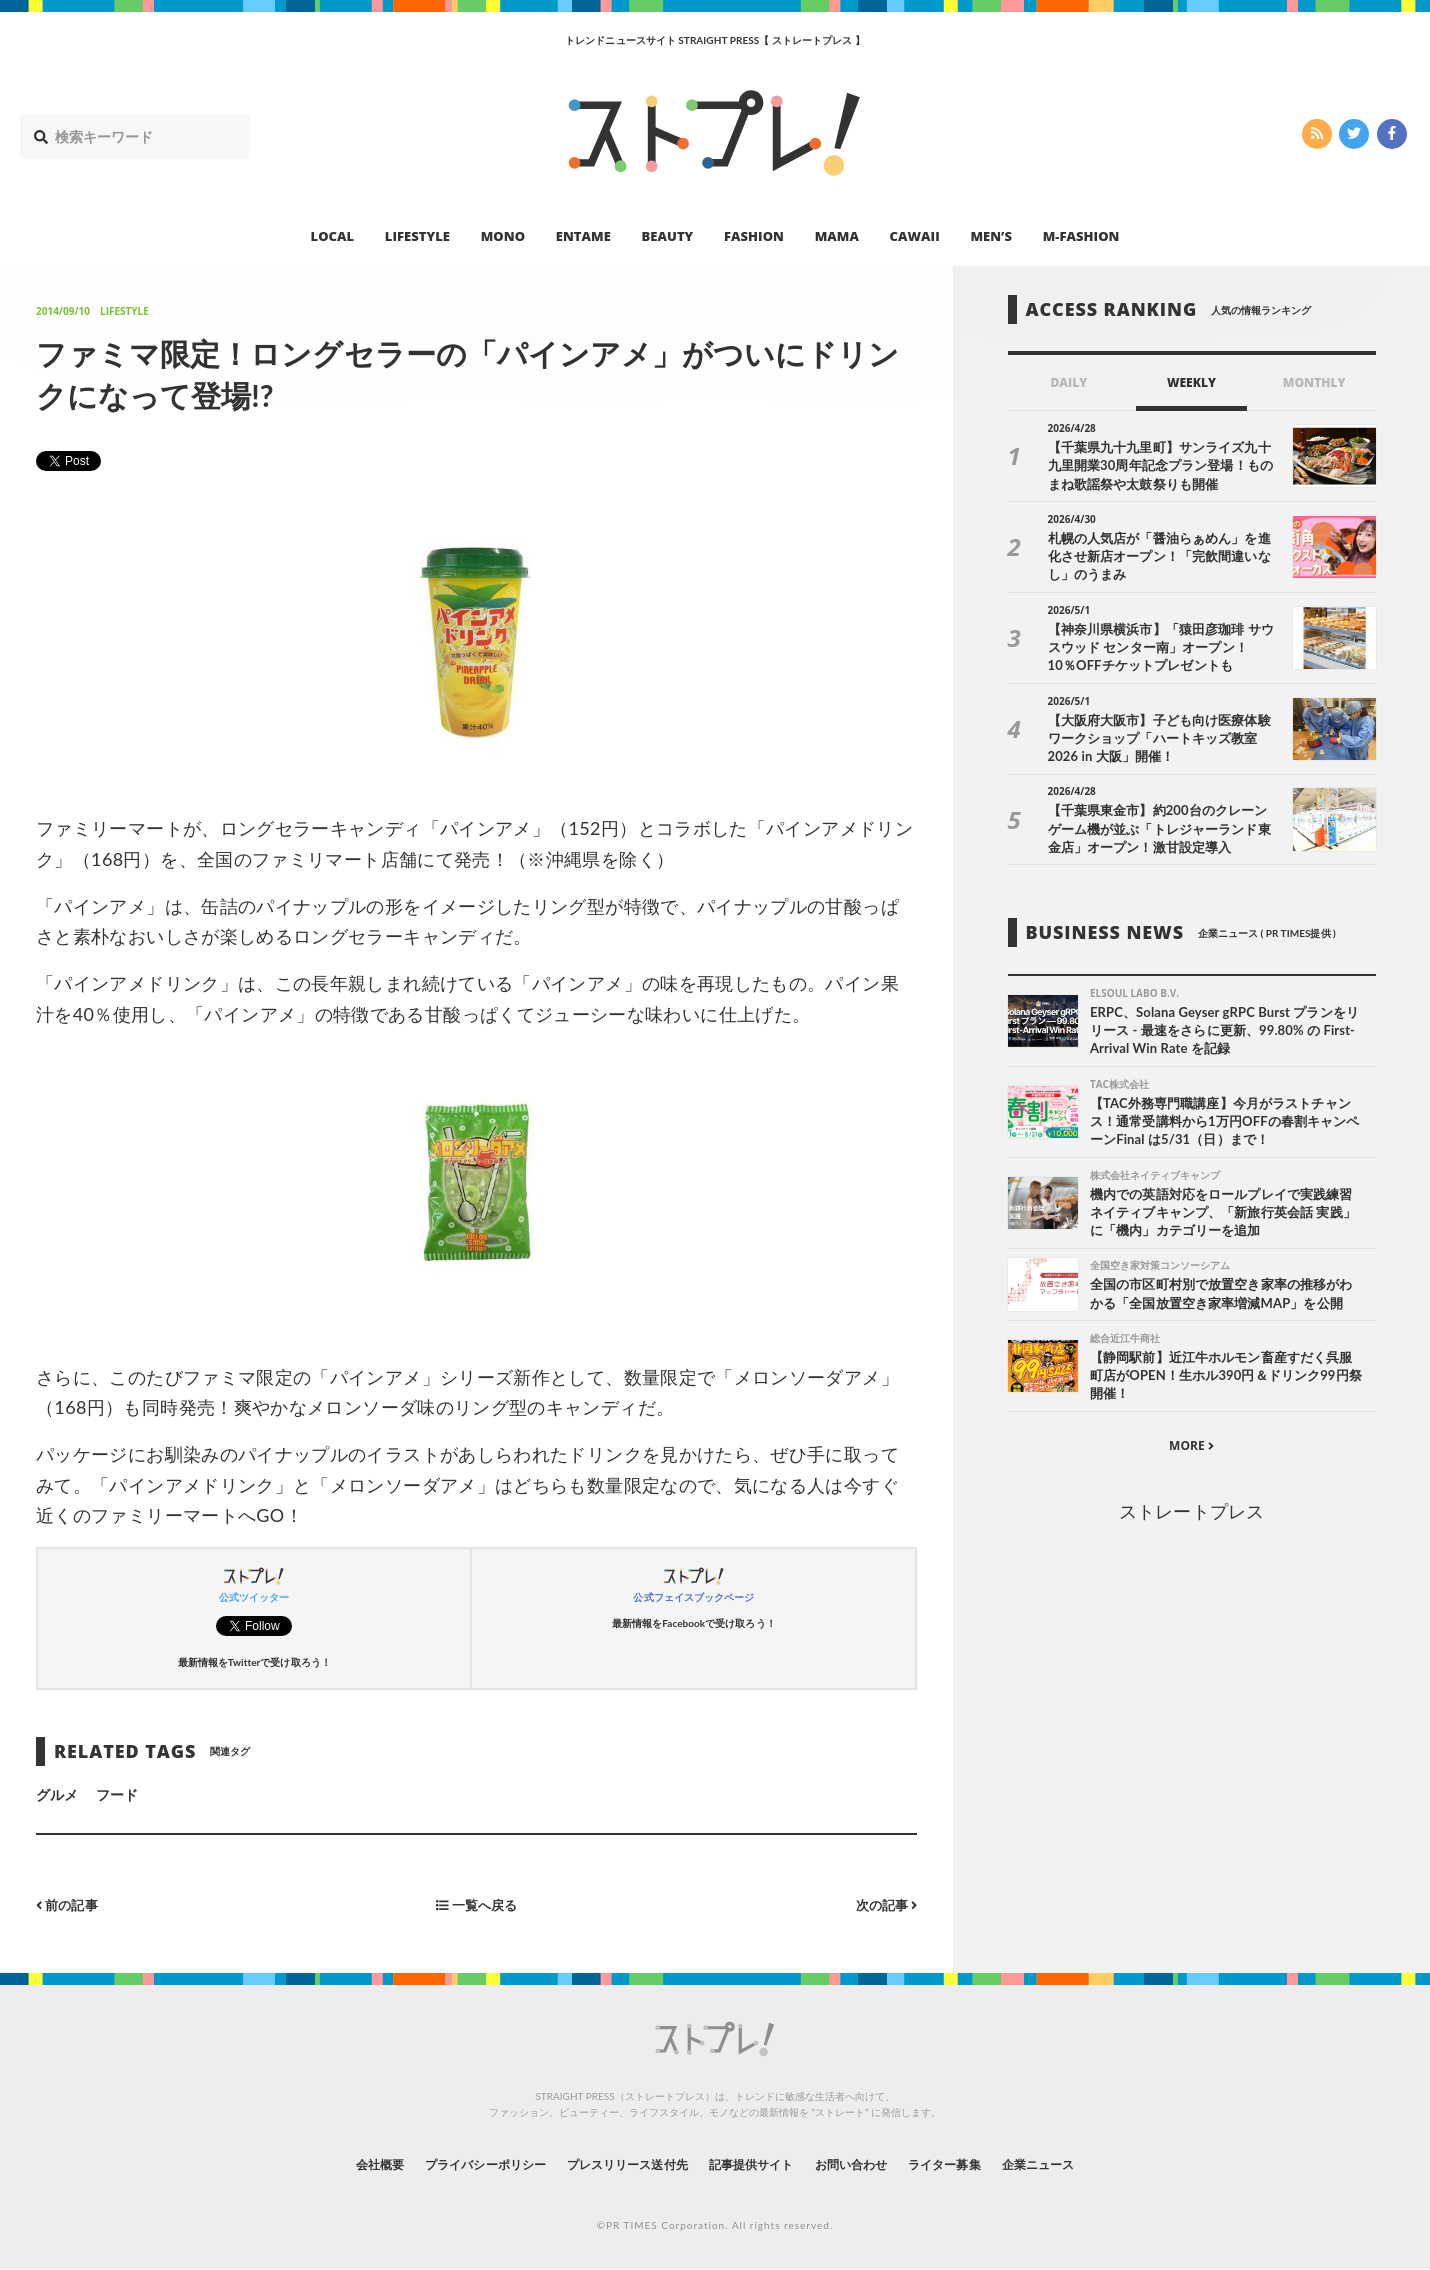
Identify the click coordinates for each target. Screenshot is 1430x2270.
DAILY (1068, 382)
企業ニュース (1091, 2163)
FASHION (754, 236)
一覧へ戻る (477, 1904)
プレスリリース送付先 (613, 2163)
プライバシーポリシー (448, 2163)
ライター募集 (982, 2163)
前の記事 (69, 1904)
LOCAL (333, 236)
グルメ (57, 1794)
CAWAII (915, 236)
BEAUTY (668, 236)
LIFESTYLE (417, 236)
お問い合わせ (873, 2163)
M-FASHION (1081, 236)
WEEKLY (1191, 382)
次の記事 (883, 1904)
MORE (1191, 1452)
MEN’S (991, 236)
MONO (503, 236)
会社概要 (325, 2163)
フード (117, 1794)
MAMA (837, 236)
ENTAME (583, 236)
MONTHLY (1314, 382)
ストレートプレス (1191, 1518)
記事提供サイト (757, 2163)
